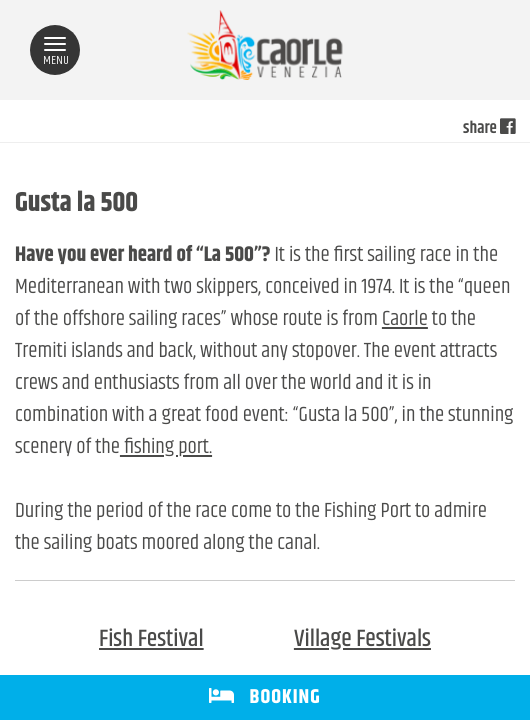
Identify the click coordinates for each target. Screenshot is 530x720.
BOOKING (264, 697)
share (489, 129)
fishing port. (166, 448)
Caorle (405, 320)
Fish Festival (151, 640)
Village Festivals (362, 640)
